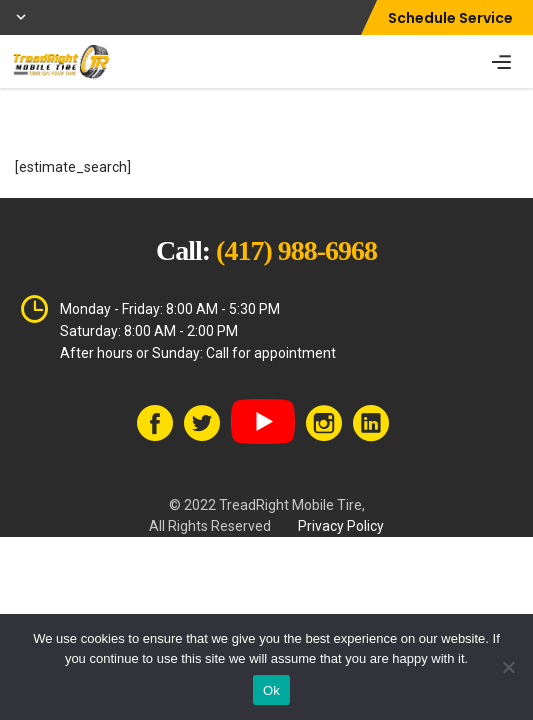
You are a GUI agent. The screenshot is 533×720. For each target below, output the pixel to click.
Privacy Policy (341, 526)
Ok (271, 690)
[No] (508, 667)
